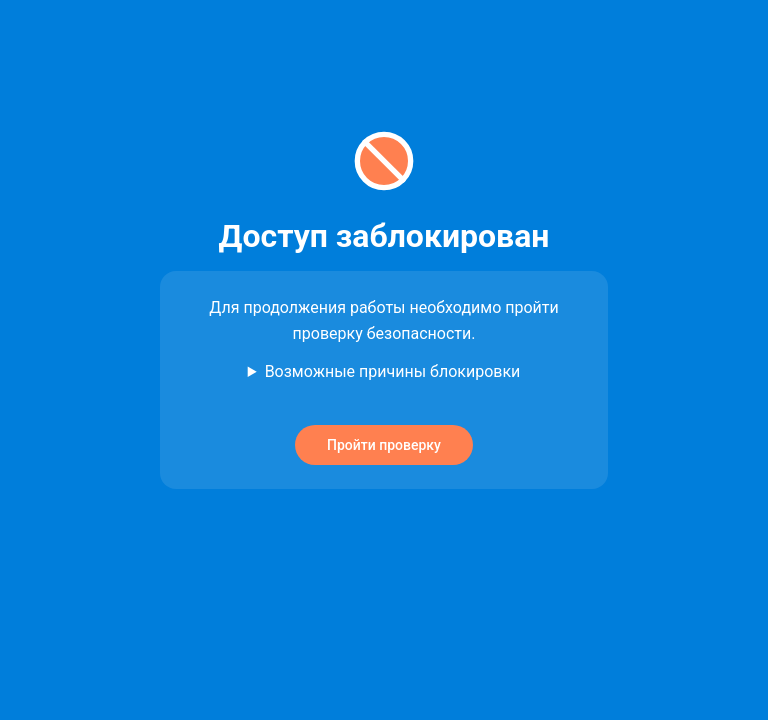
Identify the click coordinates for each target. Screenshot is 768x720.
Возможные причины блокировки (393, 371)
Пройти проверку (384, 445)
